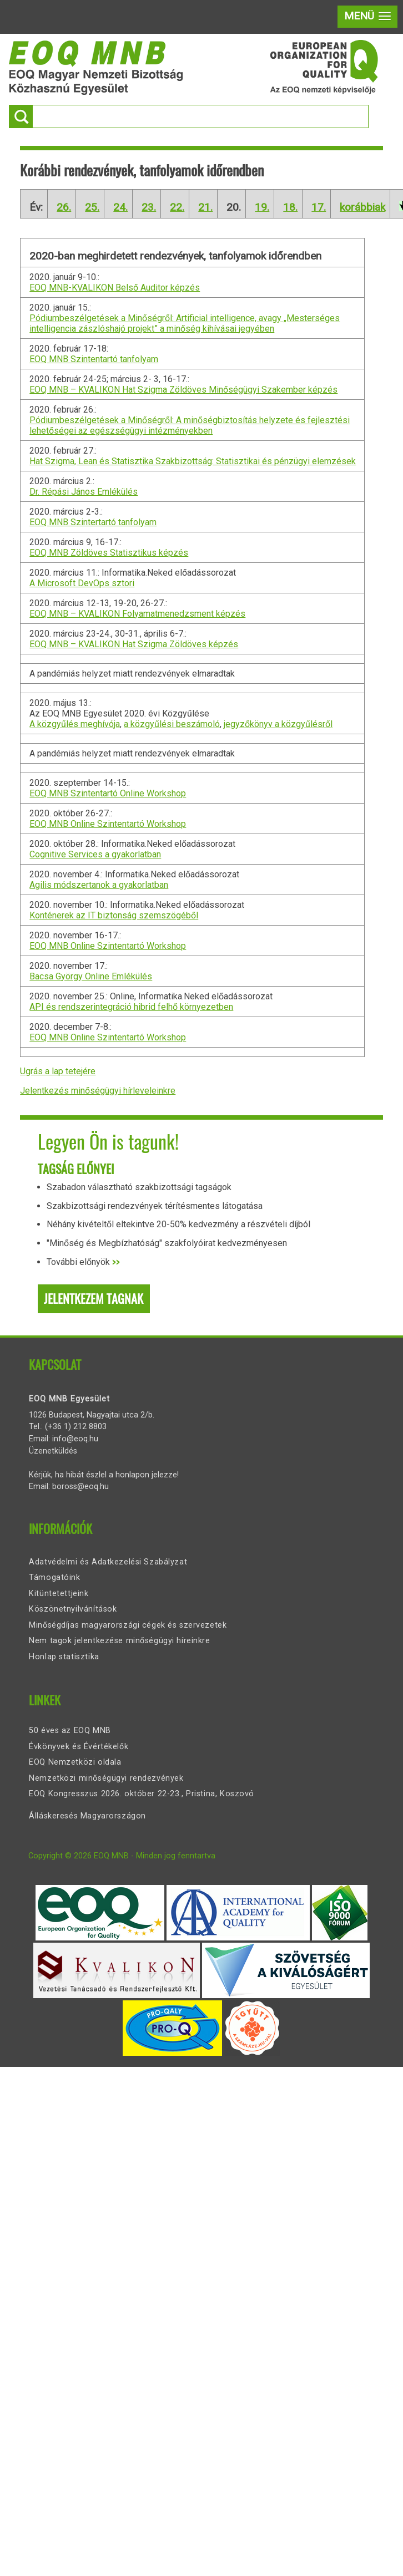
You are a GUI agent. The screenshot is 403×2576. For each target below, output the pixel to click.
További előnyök (83, 1262)
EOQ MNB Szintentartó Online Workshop (107, 793)
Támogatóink (54, 1577)
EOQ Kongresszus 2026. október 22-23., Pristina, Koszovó (141, 1793)
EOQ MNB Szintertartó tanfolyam (93, 522)
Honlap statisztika (64, 1657)
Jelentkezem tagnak (93, 1298)
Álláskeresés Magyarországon (87, 1816)
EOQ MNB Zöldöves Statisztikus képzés (108, 552)
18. (290, 207)
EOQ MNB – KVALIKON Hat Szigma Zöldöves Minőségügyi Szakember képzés (183, 389)
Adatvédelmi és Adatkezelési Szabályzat (108, 1562)
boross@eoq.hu (80, 1486)
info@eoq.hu (75, 1439)
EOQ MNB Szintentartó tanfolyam (93, 359)
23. (149, 207)
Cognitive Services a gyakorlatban (95, 854)
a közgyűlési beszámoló (172, 724)
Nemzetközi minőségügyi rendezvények (106, 1778)
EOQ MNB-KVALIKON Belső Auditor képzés (114, 287)
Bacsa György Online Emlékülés (90, 976)
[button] (367, 17)
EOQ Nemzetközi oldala (75, 1762)
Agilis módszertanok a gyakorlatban (98, 885)
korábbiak (362, 207)
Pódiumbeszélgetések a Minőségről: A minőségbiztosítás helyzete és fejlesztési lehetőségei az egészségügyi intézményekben (189, 425)
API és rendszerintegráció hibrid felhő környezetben (131, 1007)
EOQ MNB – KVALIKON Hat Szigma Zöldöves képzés (133, 644)
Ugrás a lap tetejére (57, 1071)
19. (262, 207)
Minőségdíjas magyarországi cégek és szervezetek (127, 1625)
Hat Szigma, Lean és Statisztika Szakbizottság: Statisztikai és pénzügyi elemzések (192, 461)
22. (177, 207)
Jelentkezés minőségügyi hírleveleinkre (97, 1090)
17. (318, 207)
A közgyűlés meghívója (74, 724)
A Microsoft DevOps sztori (81, 583)
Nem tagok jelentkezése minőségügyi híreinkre (119, 1640)
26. (64, 207)
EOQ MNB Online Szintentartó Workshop (107, 824)
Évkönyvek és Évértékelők (78, 1746)
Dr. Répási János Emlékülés (83, 491)
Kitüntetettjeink (58, 1593)
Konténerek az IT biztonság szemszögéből (113, 915)
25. (92, 207)
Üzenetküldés (53, 1451)
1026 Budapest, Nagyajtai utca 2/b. (91, 1415)
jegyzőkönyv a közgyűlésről (278, 724)
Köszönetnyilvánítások (73, 1609)
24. (120, 207)
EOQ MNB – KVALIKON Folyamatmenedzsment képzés (137, 613)
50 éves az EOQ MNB (69, 1730)
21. (205, 207)
